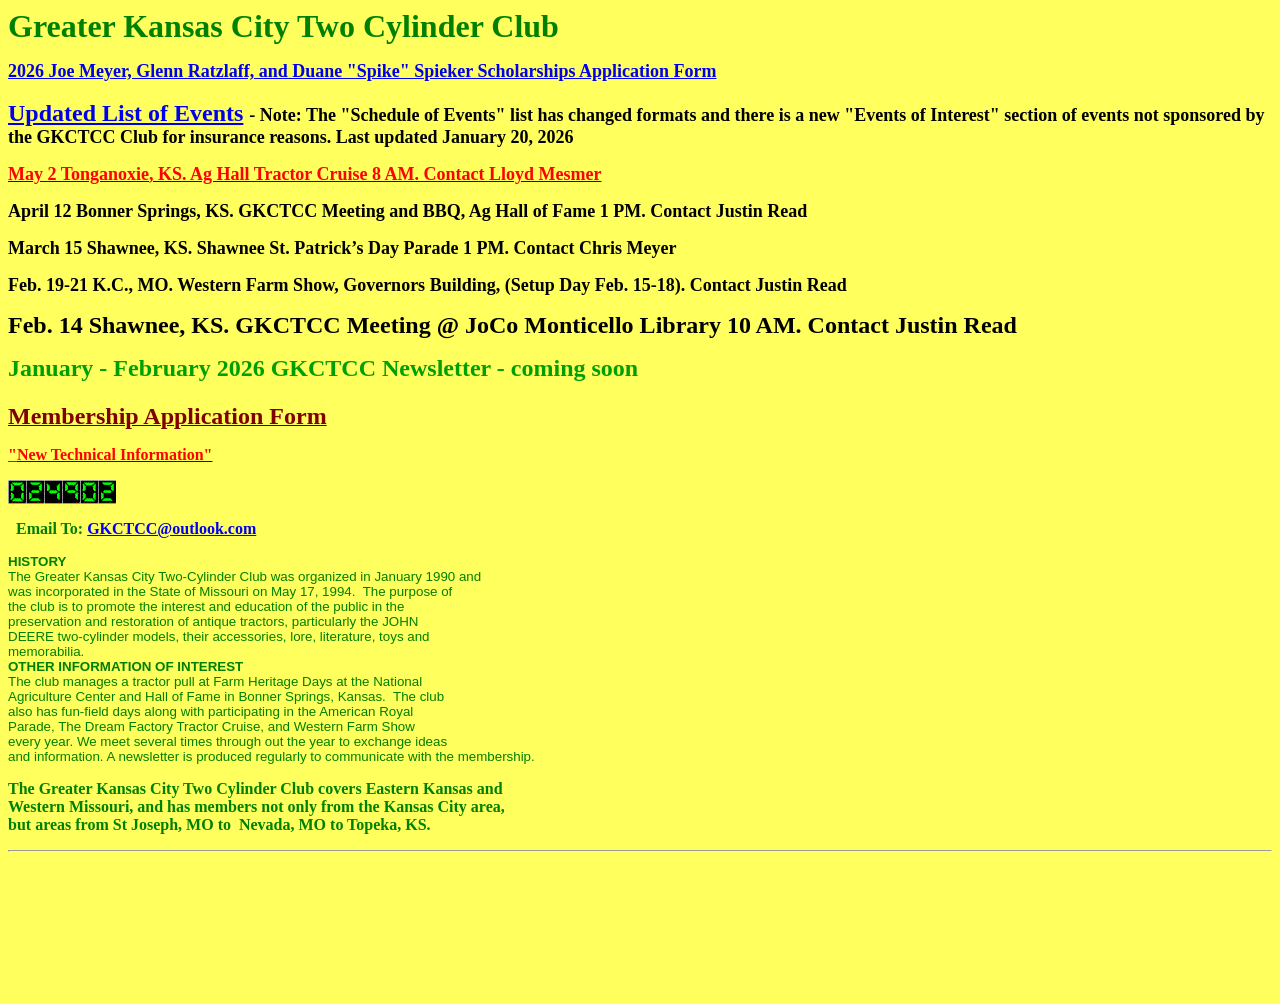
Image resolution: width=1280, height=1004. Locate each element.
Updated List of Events (125, 113)
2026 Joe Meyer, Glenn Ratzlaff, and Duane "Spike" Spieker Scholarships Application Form (362, 71)
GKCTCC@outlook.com (171, 528)
